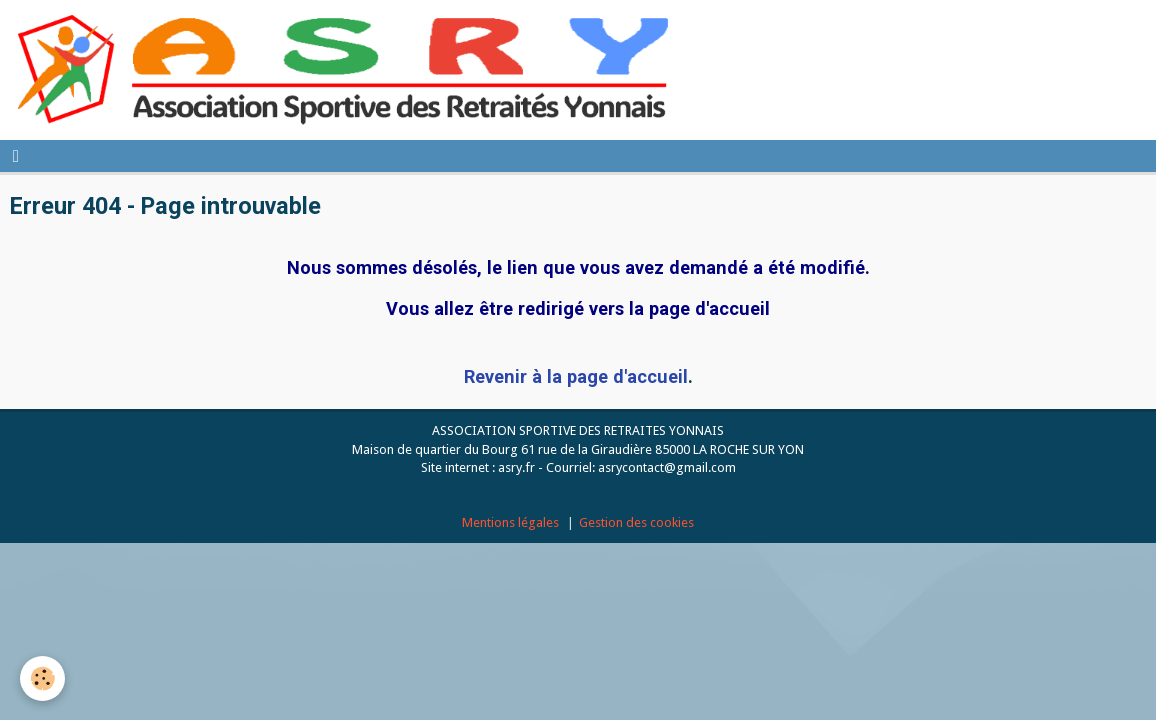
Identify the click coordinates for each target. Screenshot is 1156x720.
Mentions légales (510, 522)
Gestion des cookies (636, 522)
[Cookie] (42, 678)
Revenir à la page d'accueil (576, 376)
